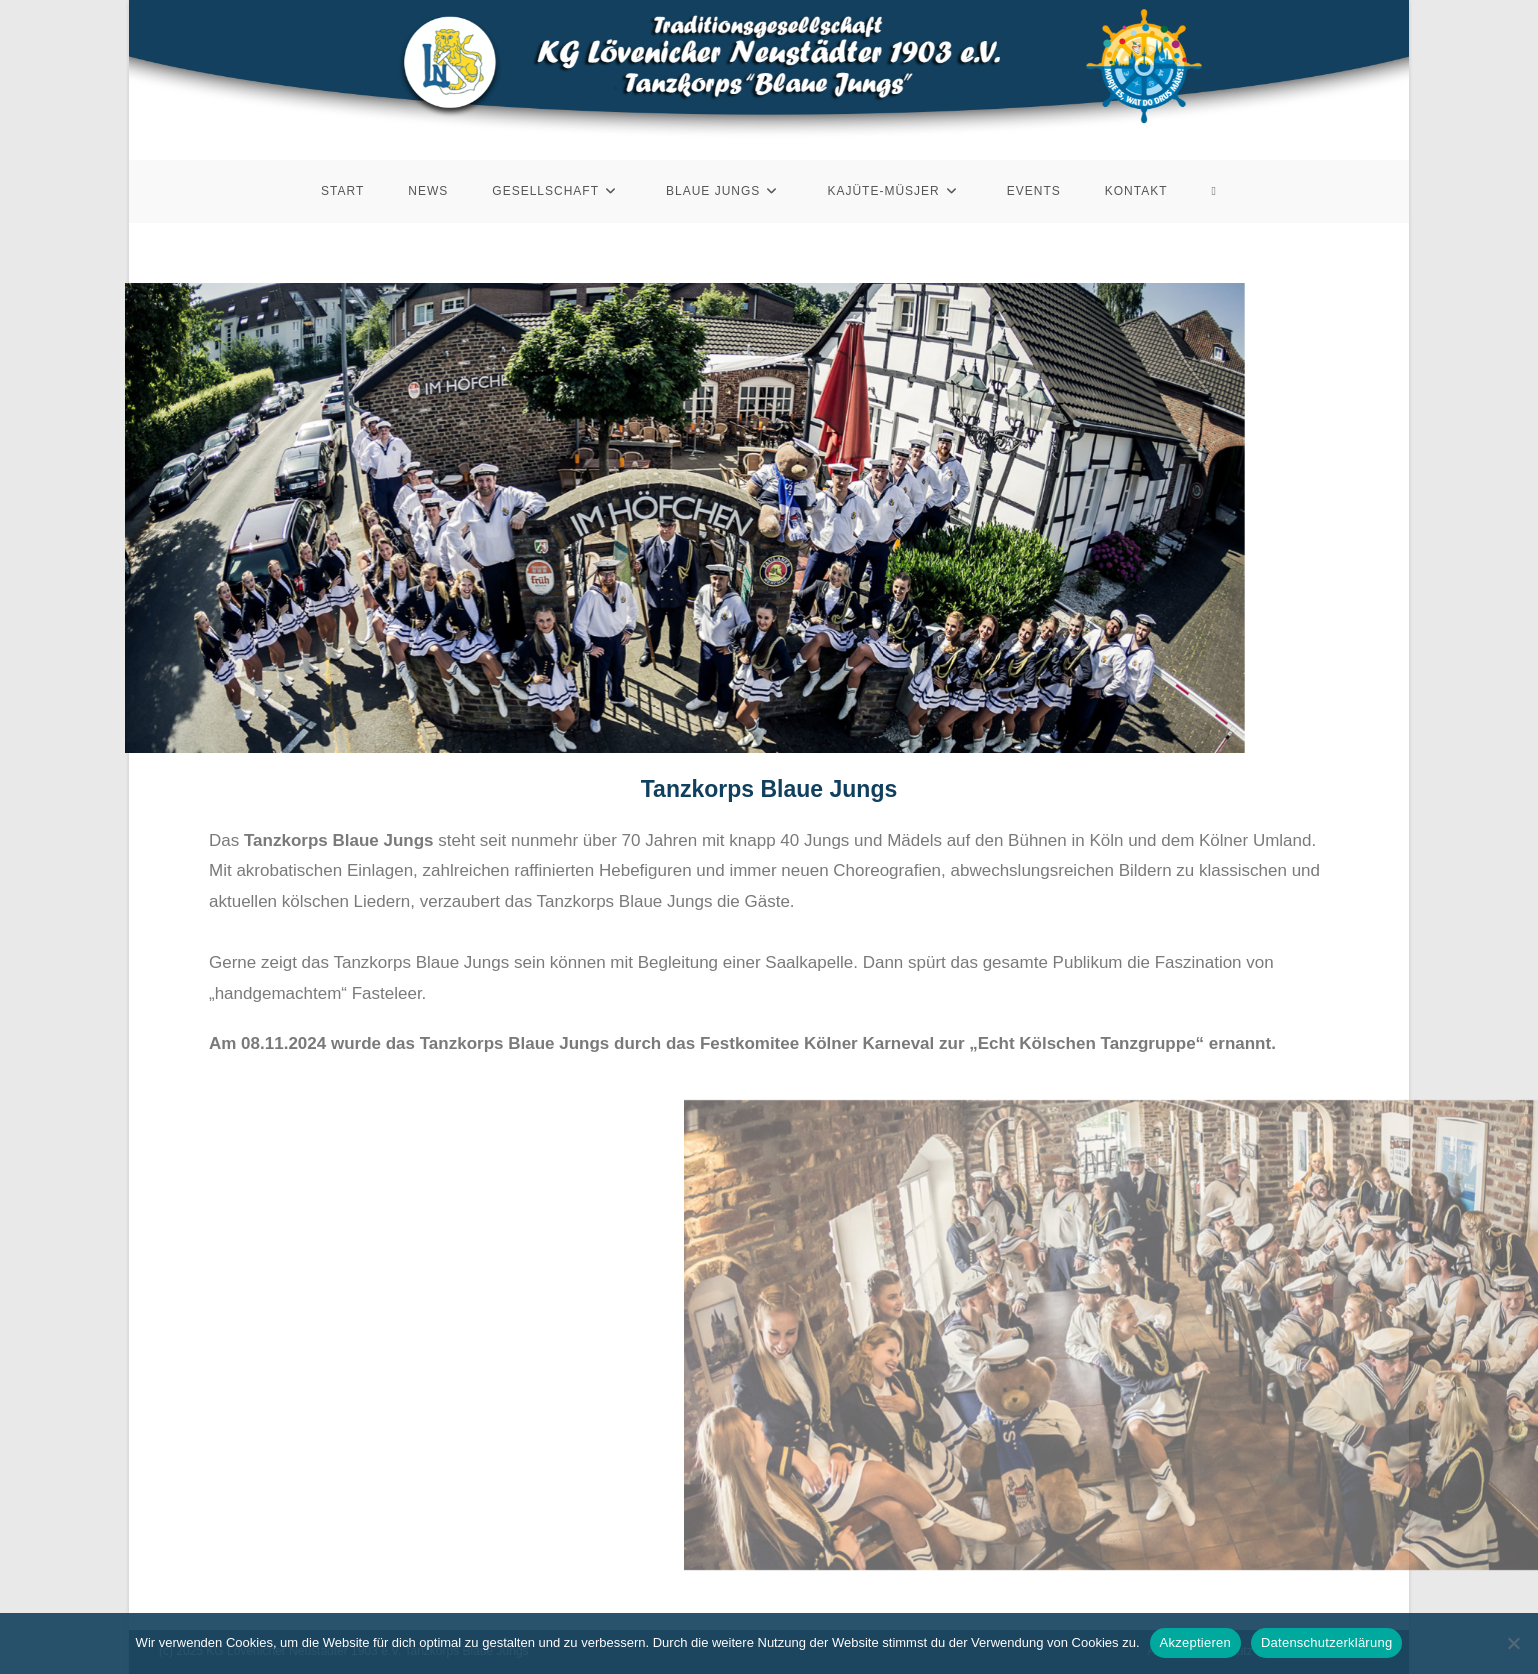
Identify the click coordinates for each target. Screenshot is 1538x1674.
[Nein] (1513, 1643)
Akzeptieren (1195, 1642)
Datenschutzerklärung (1326, 1642)
